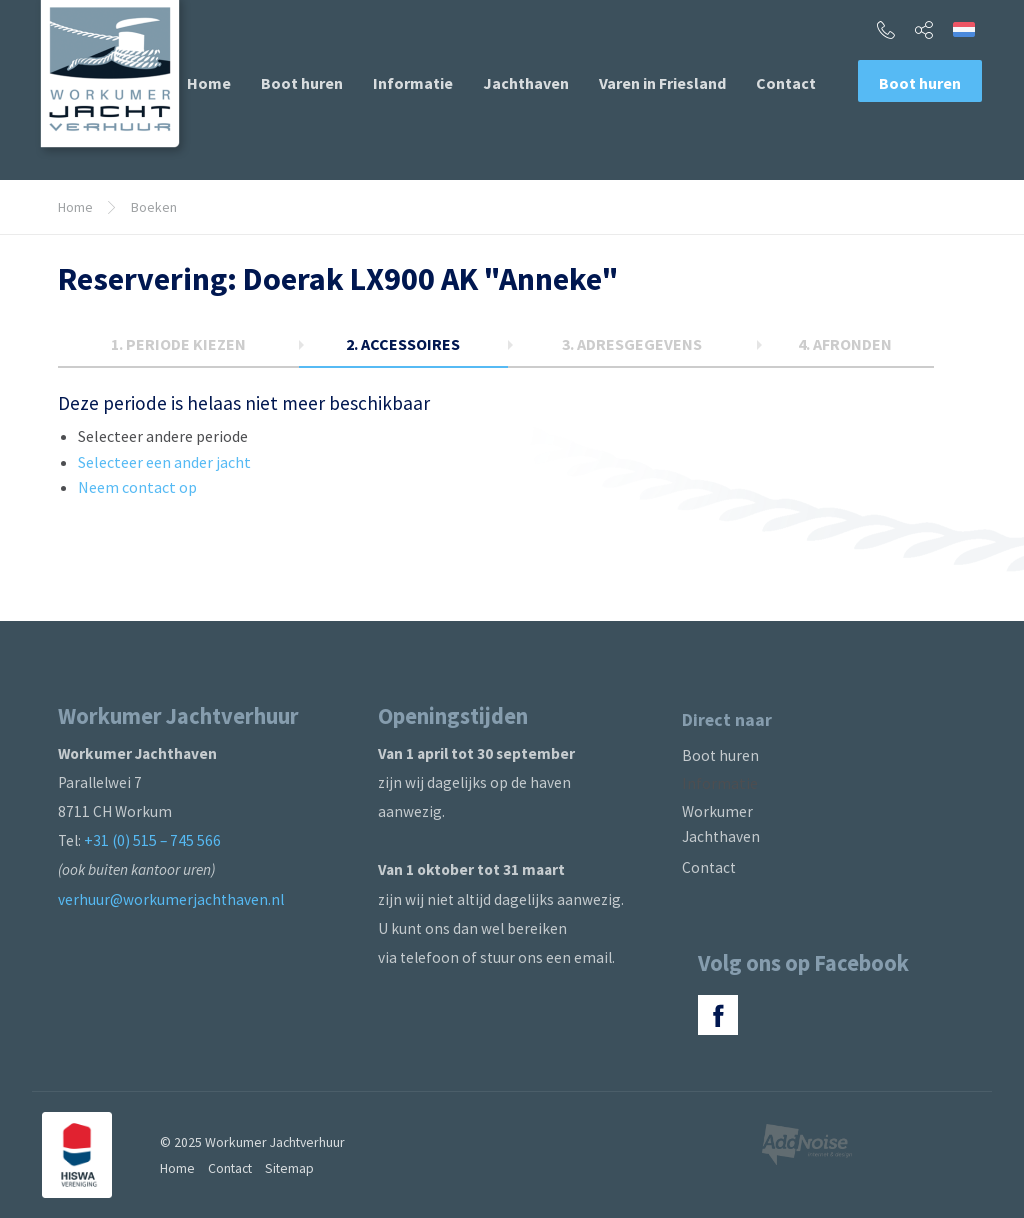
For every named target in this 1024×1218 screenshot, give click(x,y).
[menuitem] (209, 83)
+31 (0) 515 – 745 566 (152, 840)
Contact (786, 83)
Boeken (154, 207)
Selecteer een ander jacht (164, 462)
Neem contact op (137, 487)
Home (209, 83)
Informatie (413, 83)
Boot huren (302, 83)
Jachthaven (526, 83)
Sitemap (289, 1168)
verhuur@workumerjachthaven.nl (171, 899)
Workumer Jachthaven (721, 824)
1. (178, 344)
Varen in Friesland (662, 83)
